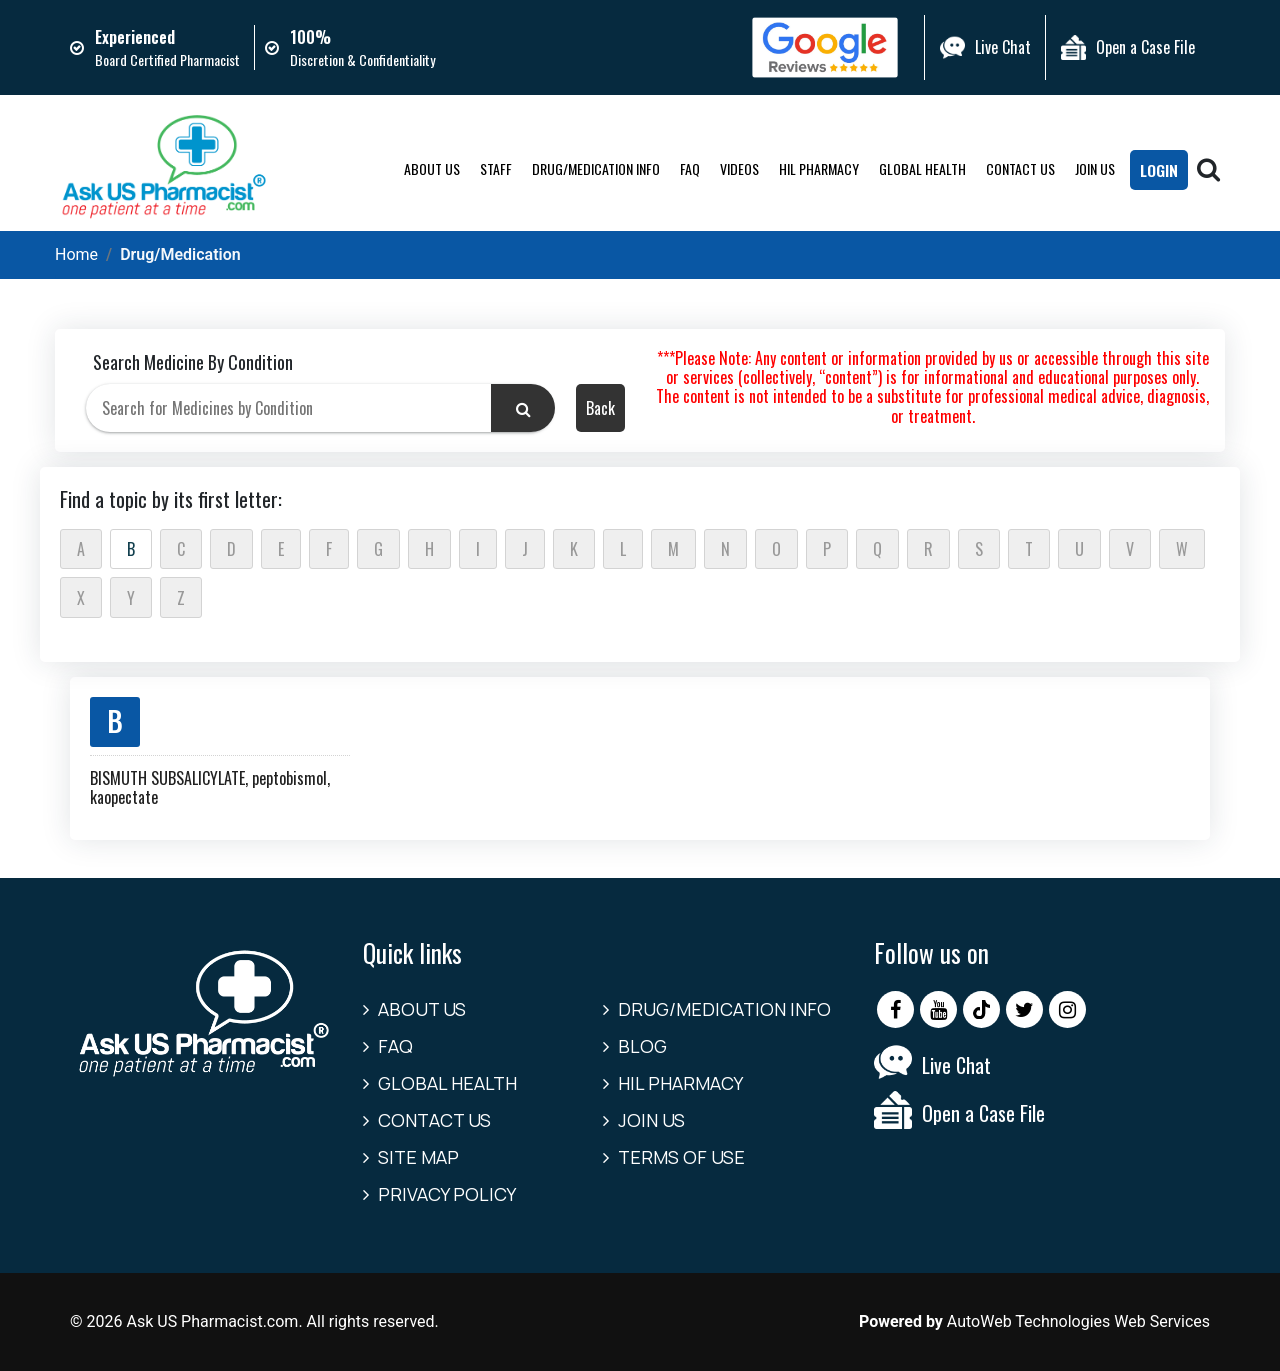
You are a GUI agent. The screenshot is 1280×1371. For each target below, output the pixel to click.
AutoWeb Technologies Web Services (1078, 1321)
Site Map (418, 1157)
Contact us (1019, 168)
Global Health (921, 168)
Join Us (1094, 168)
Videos (738, 168)
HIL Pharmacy (818, 168)
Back (600, 408)
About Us (431, 168)
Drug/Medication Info (595, 168)
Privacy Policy (447, 1194)
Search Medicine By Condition (193, 362)
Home (76, 254)
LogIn (1158, 171)
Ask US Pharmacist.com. (214, 1321)
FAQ (689, 168)
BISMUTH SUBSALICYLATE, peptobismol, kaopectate (210, 787)
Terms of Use (681, 1157)
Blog (642, 1046)
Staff (495, 168)
